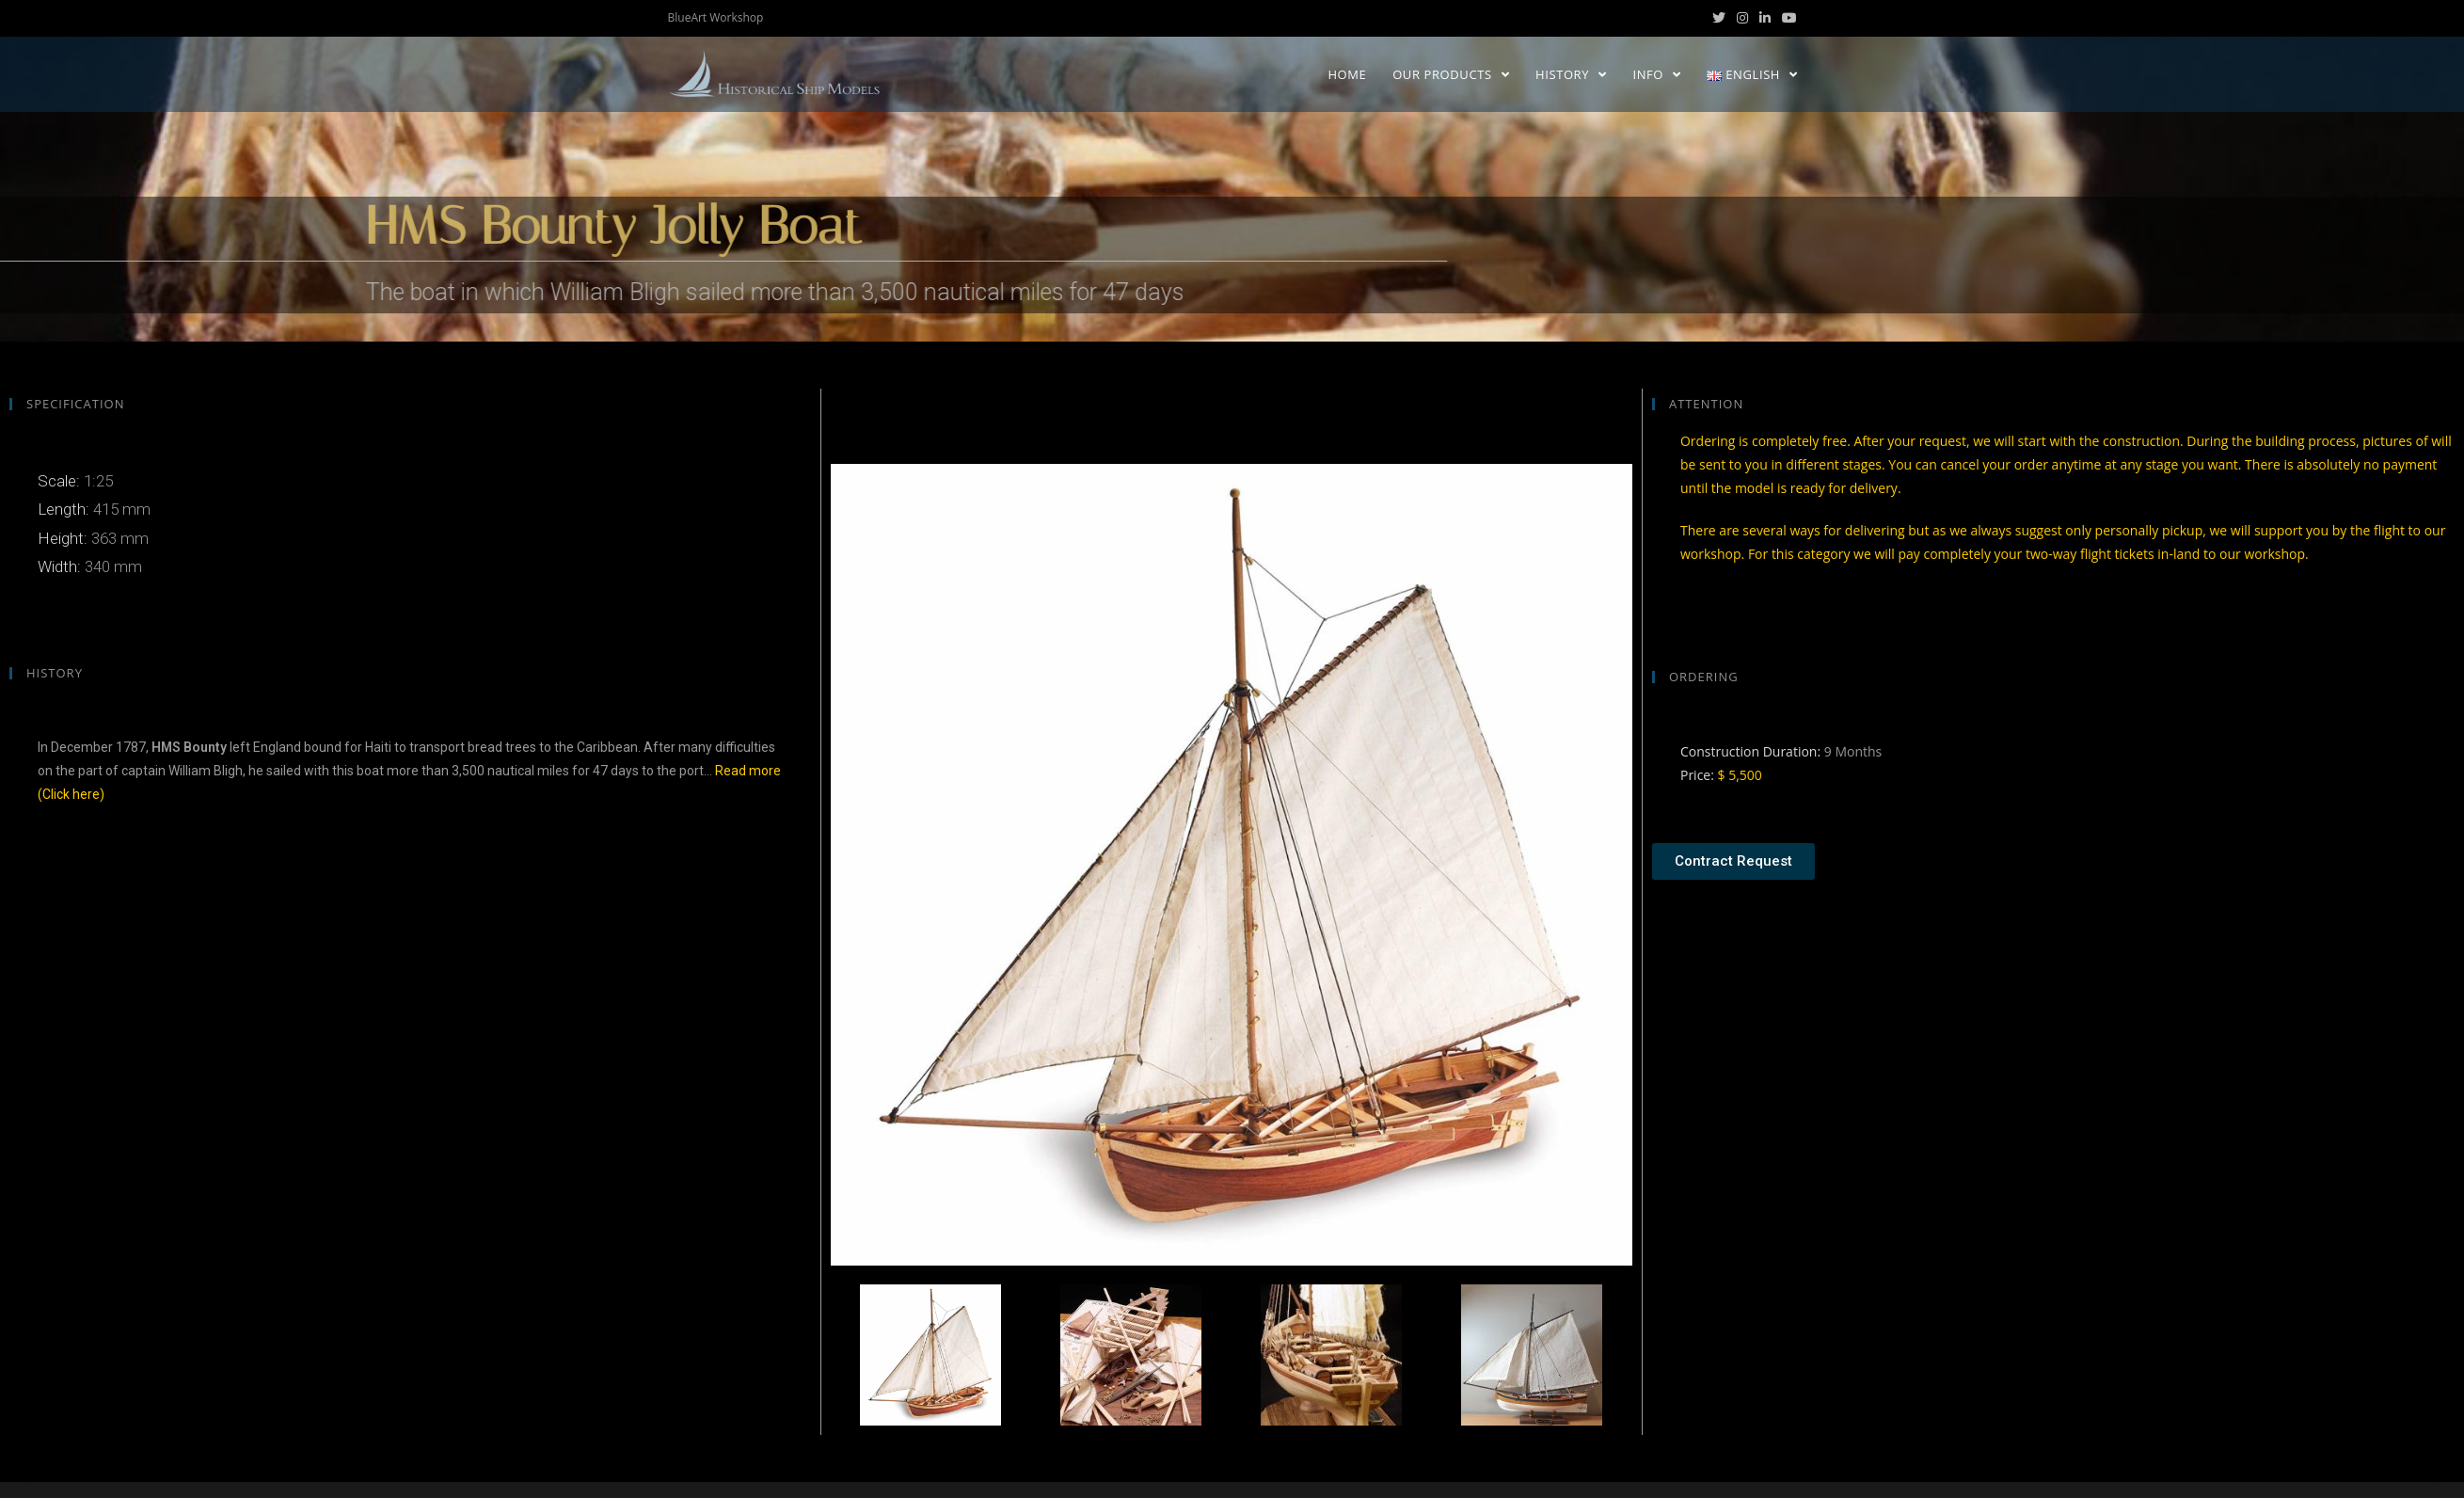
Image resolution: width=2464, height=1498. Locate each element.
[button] (1733, 861)
